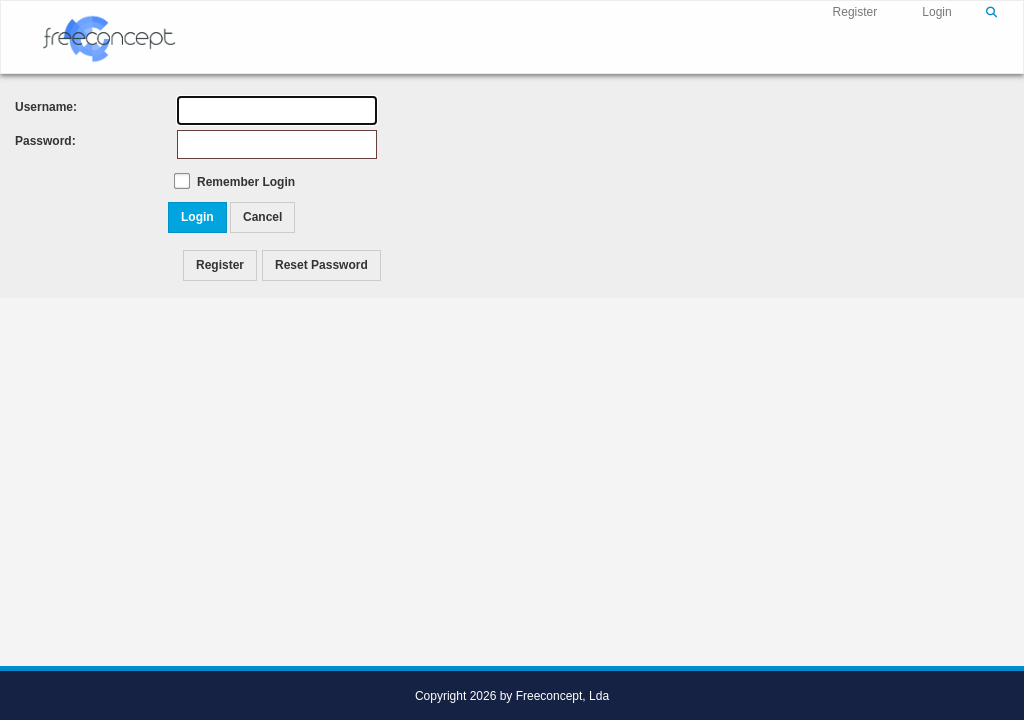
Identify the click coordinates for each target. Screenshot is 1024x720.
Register (855, 12)
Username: (35, 107)
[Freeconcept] (108, 36)
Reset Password (321, 265)
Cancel (262, 217)
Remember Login (246, 182)
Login (936, 12)
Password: (35, 141)
